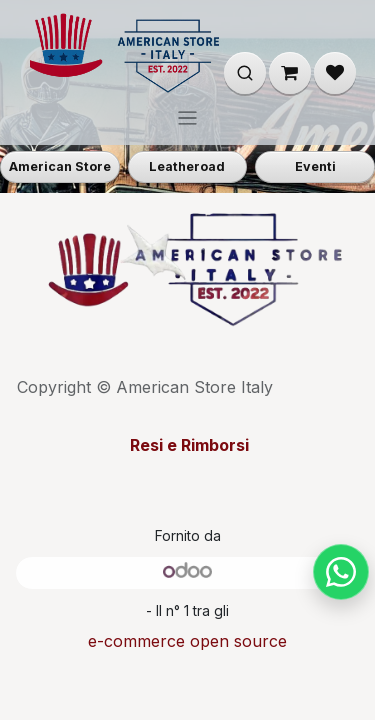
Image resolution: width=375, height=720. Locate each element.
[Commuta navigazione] (187, 117)
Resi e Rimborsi (187, 445)
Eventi (315, 166)
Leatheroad (187, 166)
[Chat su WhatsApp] (341, 572)
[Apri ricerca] (245, 73)
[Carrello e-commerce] (290, 73)
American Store (60, 166)
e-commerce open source (187, 641)
